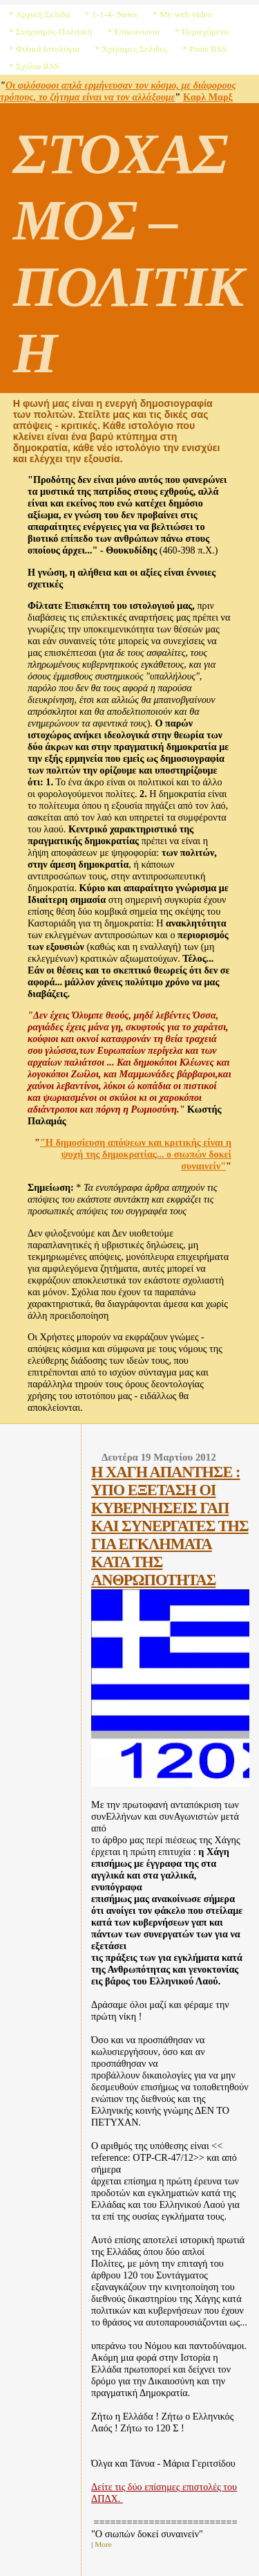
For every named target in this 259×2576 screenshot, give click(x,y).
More (103, 2544)
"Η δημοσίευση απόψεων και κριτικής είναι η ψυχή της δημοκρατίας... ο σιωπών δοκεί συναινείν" (135, 1154)
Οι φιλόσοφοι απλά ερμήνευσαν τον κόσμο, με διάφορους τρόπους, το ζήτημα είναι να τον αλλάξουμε (118, 91)
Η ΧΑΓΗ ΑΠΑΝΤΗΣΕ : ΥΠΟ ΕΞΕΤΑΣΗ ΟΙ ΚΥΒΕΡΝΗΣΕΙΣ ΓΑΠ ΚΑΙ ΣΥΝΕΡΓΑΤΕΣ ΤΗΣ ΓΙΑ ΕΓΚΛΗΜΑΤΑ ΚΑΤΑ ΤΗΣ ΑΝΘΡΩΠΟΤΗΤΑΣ (170, 1526)
